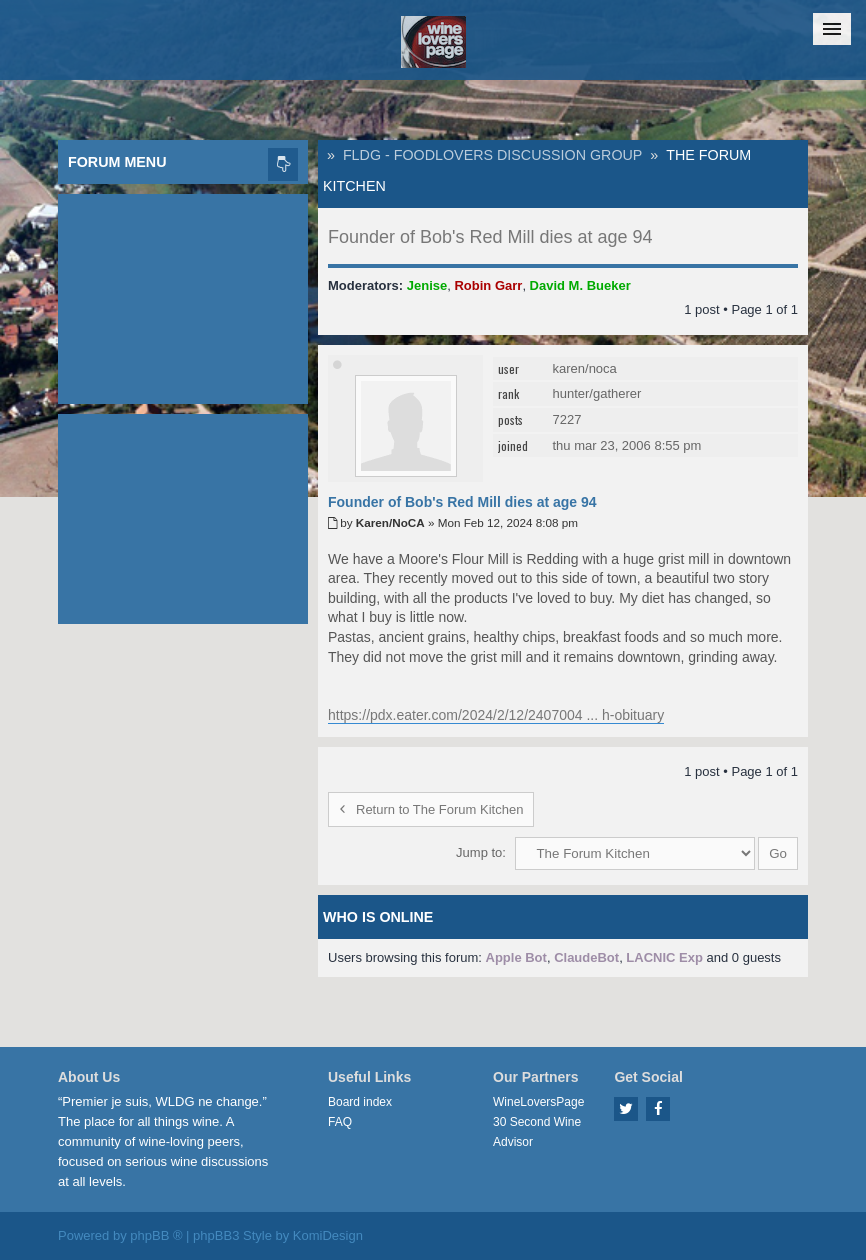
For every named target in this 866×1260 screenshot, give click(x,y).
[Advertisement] (183, 294)
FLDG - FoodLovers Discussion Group (492, 155)
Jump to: (481, 852)
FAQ (340, 1122)
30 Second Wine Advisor (537, 1132)
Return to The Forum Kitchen (431, 809)
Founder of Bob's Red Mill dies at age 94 (490, 237)
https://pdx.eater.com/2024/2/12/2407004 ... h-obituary (496, 715)
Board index (360, 1102)
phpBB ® (156, 1235)
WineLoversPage (538, 1102)
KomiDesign (328, 1235)
